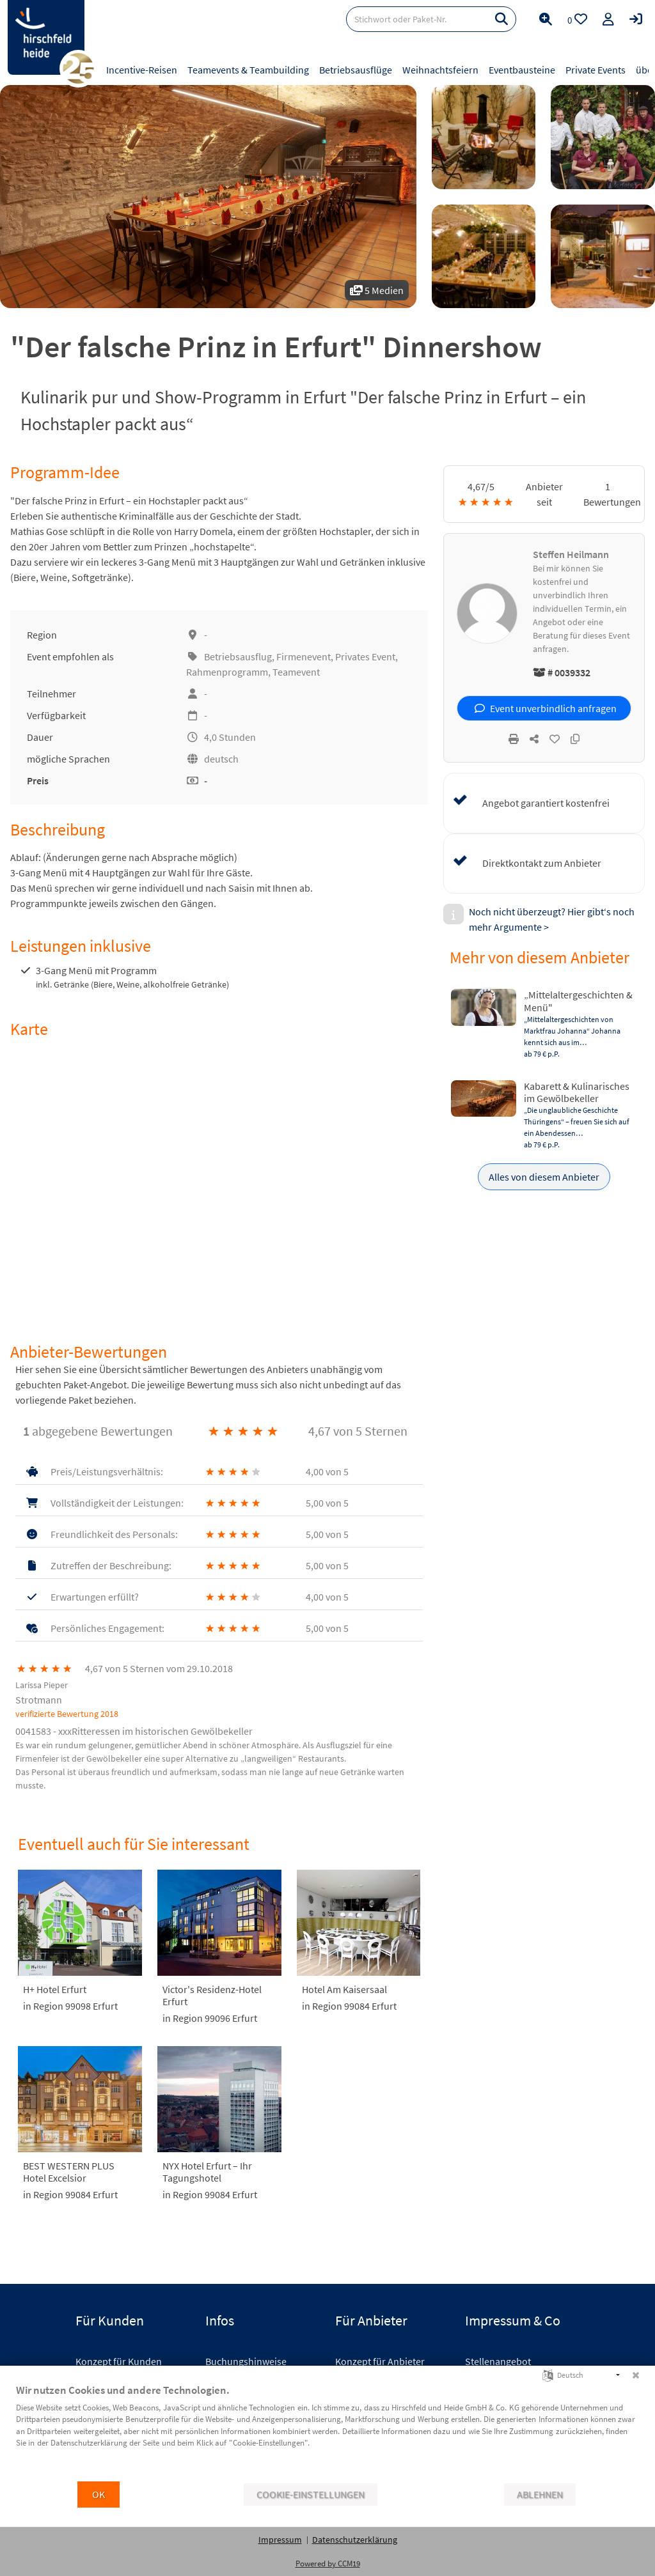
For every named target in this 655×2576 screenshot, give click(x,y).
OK (98, 2494)
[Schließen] (635, 2375)
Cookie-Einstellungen (310, 2494)
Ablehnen (540, 2494)
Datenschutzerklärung (354, 2539)
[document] (327, 2431)
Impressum (280, 2539)
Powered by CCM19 (328, 2563)
